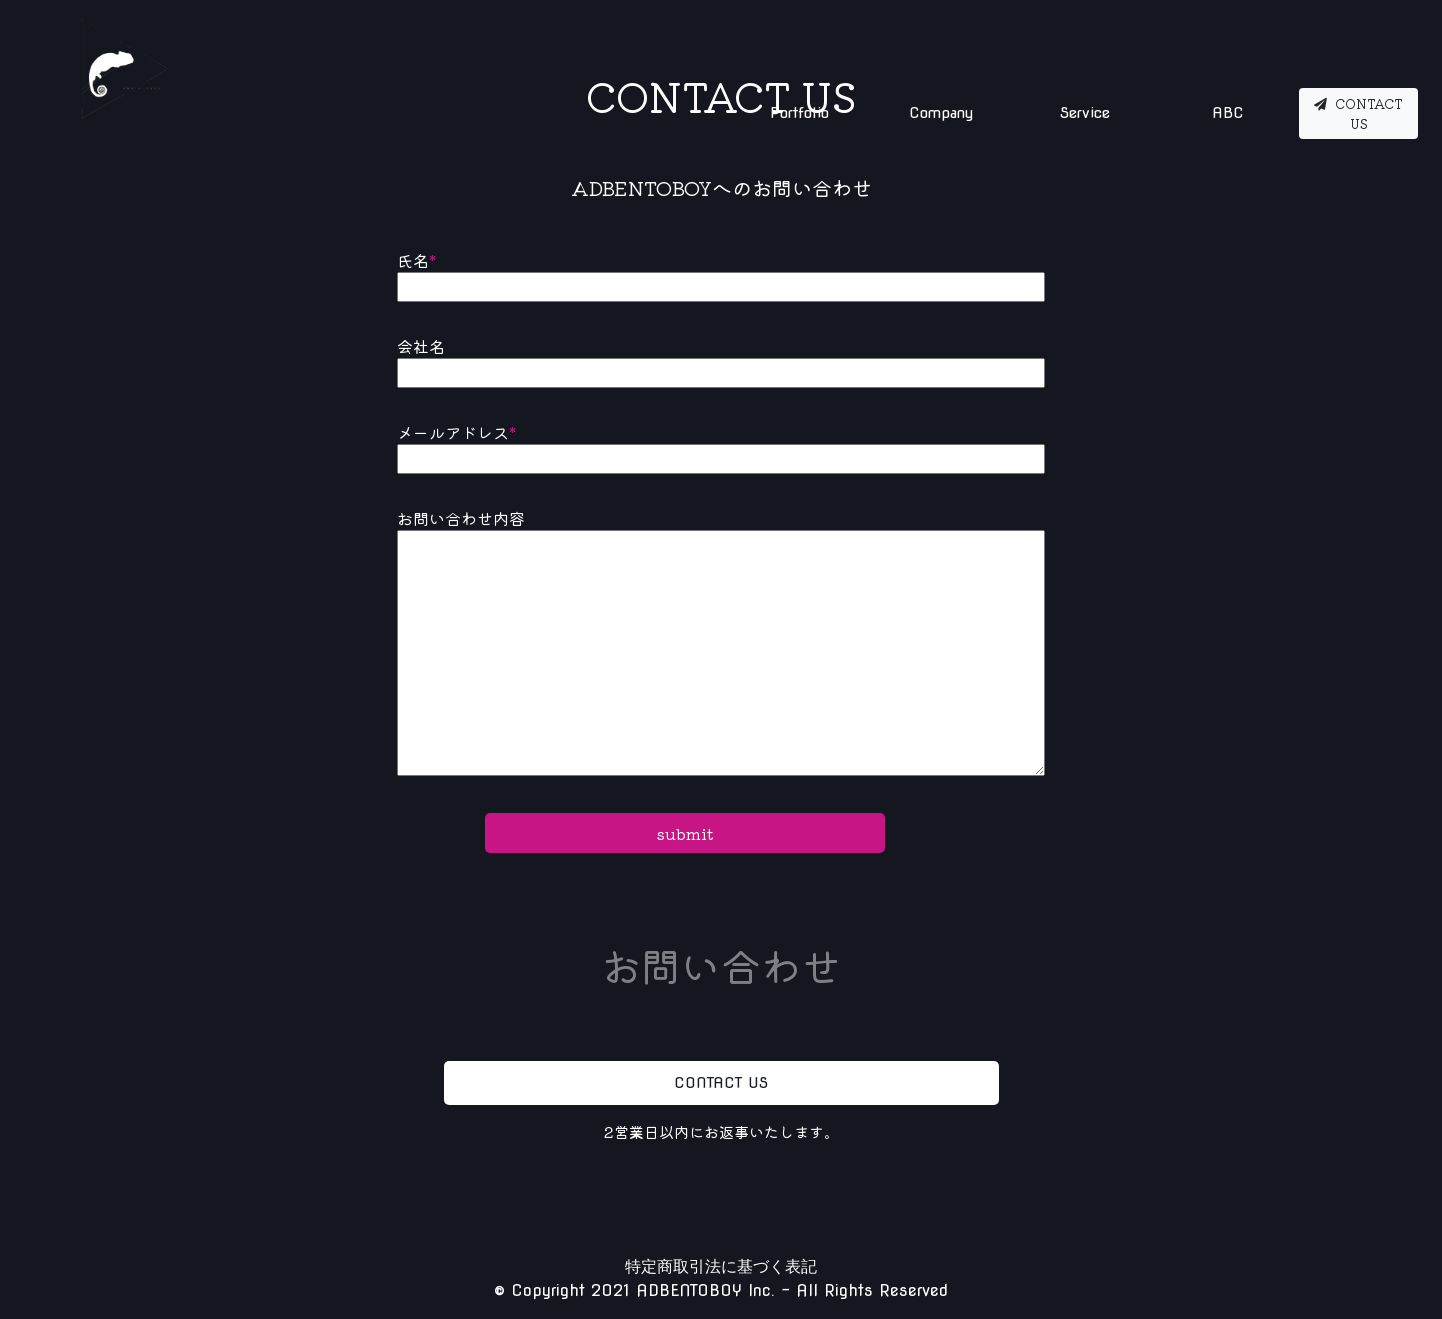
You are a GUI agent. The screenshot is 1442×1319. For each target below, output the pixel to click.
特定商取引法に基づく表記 (721, 1266)
